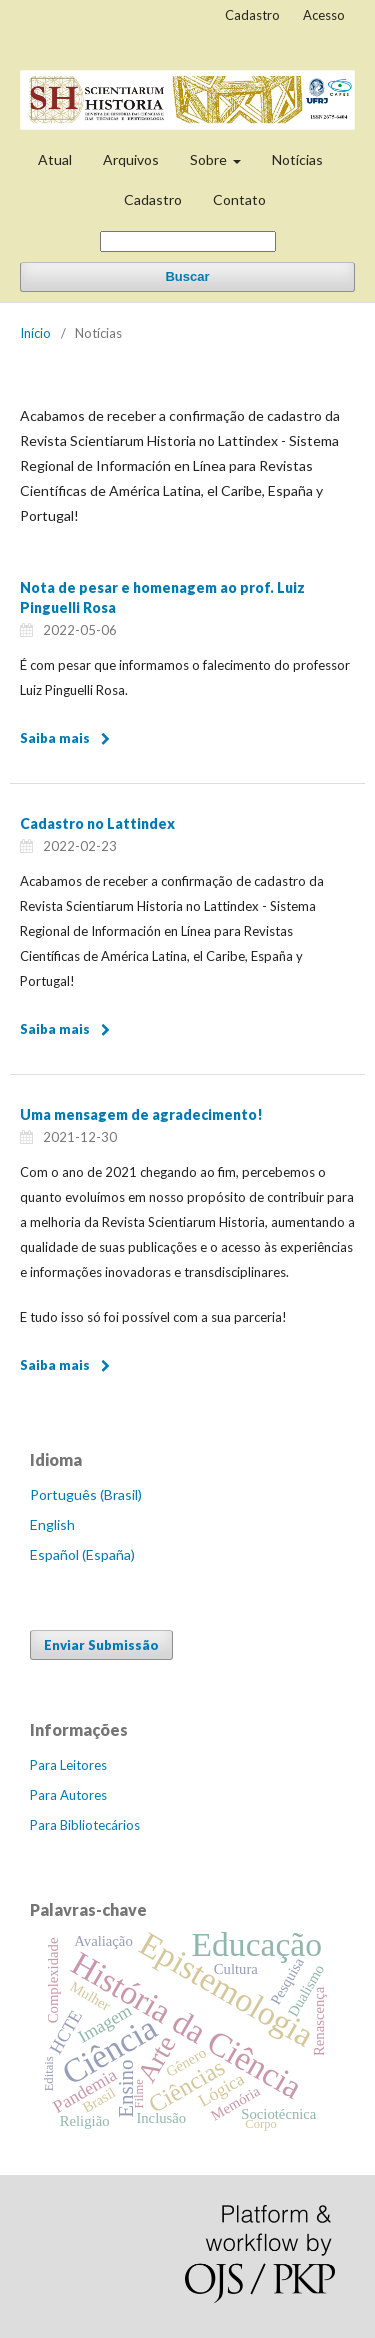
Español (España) (82, 1554)
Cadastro (153, 199)
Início (35, 333)
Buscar (187, 276)
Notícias (297, 159)
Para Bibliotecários (85, 1825)
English (52, 1524)
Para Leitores (68, 1765)
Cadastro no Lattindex (97, 823)
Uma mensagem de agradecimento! (141, 1114)
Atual (55, 159)
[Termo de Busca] (188, 241)
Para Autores (68, 1795)
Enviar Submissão (101, 1645)
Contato (239, 199)
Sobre (210, 159)
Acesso (324, 15)
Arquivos (131, 159)
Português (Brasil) (86, 1494)
